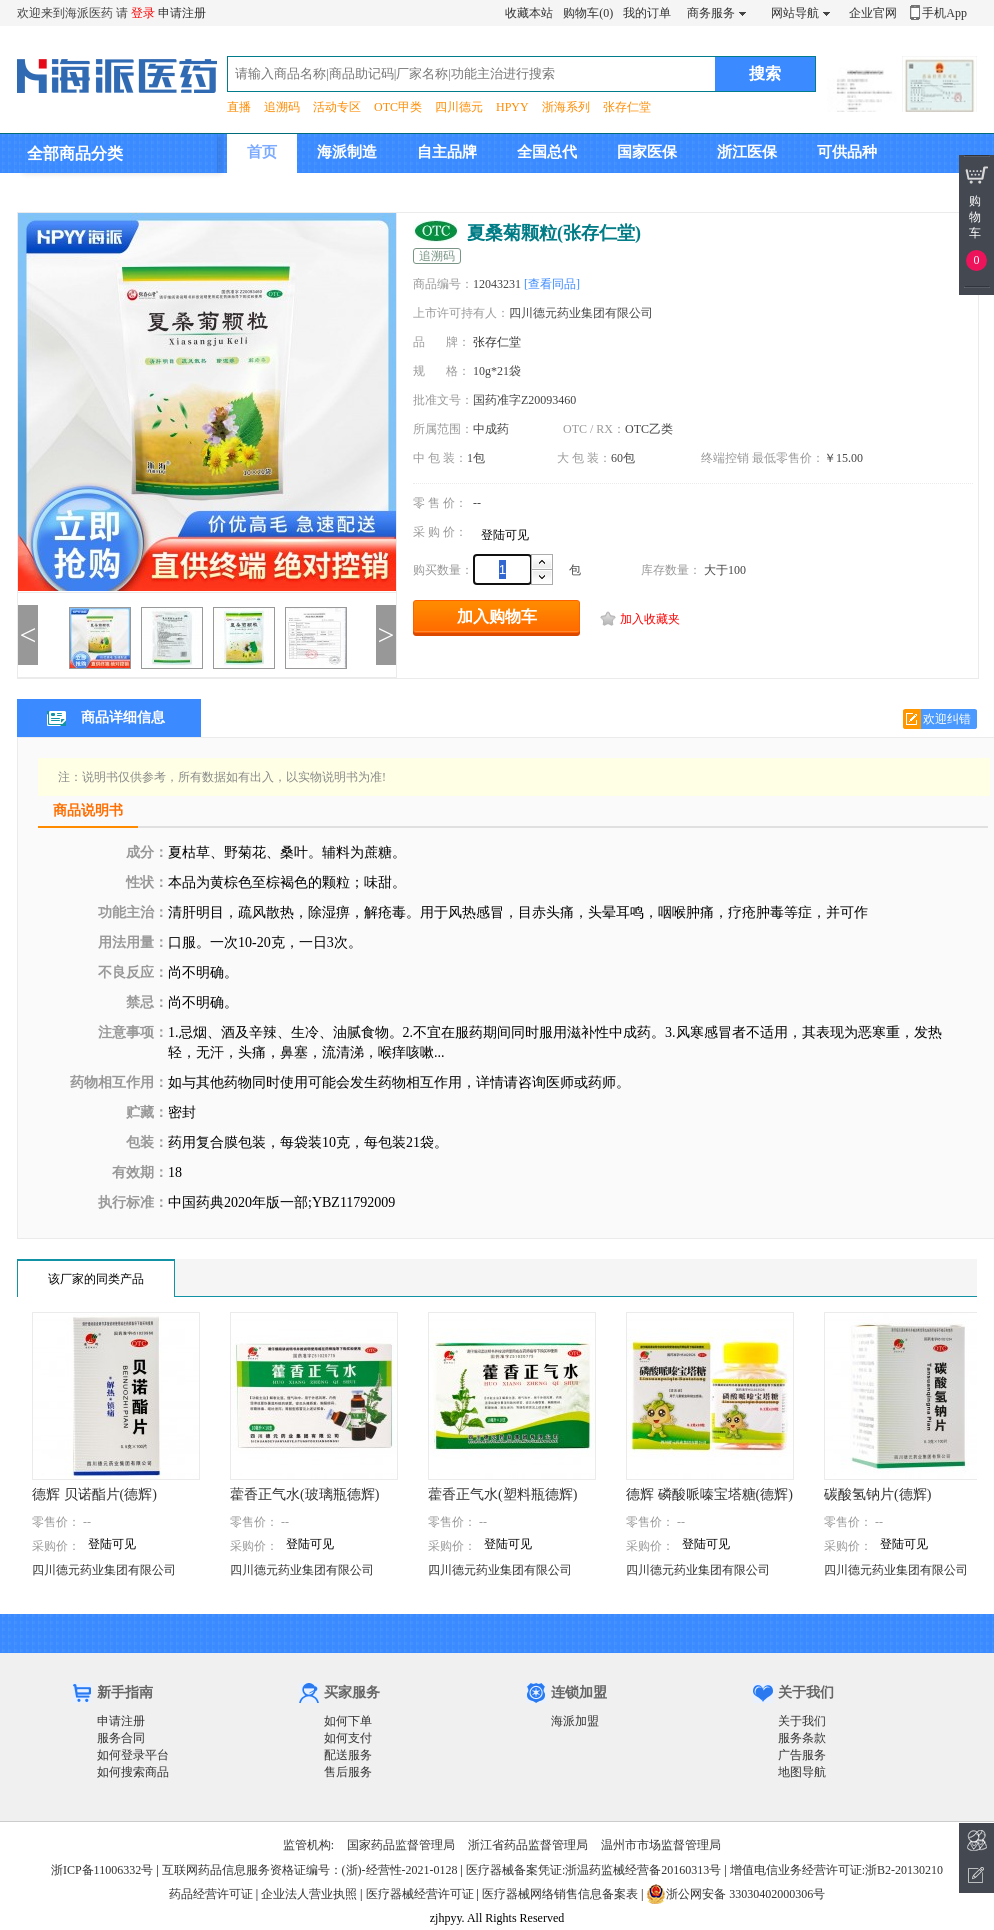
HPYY (512, 107)
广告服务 (802, 1755)
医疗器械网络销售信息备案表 (560, 1894)
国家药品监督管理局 (401, 1845)
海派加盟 (575, 1721)
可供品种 (847, 152)
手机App (944, 13)
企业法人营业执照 (309, 1894)
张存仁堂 (627, 107)
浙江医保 (747, 152)
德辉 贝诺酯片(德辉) (94, 1494)
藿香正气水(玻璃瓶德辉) (304, 1494)
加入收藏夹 (650, 619)
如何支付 (348, 1738)
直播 (239, 107)
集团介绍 (277, 191)
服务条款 (802, 1738)
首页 (262, 152)
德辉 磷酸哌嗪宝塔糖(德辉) (709, 1494)
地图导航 (802, 1772)
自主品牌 (447, 152)
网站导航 (795, 13)
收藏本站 (529, 13)
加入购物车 (497, 616)
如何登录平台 (133, 1755)
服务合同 (121, 1738)
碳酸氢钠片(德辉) (877, 1494)
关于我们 (802, 1721)
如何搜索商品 (133, 1772)
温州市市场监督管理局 (661, 1845)
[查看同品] (552, 284)
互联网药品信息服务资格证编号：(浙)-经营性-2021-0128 (310, 1870)
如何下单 (348, 1721)
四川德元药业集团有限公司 (104, 1570)
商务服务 (711, 13)
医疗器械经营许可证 (420, 1894)
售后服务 (348, 1772)
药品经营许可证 (211, 1894)
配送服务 (348, 1755)
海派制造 (347, 152)
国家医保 (647, 152)
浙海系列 (566, 107)
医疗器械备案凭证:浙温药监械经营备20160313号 (593, 1870)
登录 (143, 13)
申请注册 (182, 13)
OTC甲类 (398, 107)
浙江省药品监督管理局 (528, 1845)
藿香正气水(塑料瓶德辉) (502, 1494)
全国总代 (547, 152)
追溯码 (282, 107)
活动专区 (337, 107)
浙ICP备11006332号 (103, 1870)
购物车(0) (588, 13)
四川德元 (459, 107)
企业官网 (873, 13)
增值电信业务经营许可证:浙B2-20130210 (836, 1870)
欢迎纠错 (947, 719)
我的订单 (647, 13)
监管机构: (308, 1845)
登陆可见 (505, 535)
